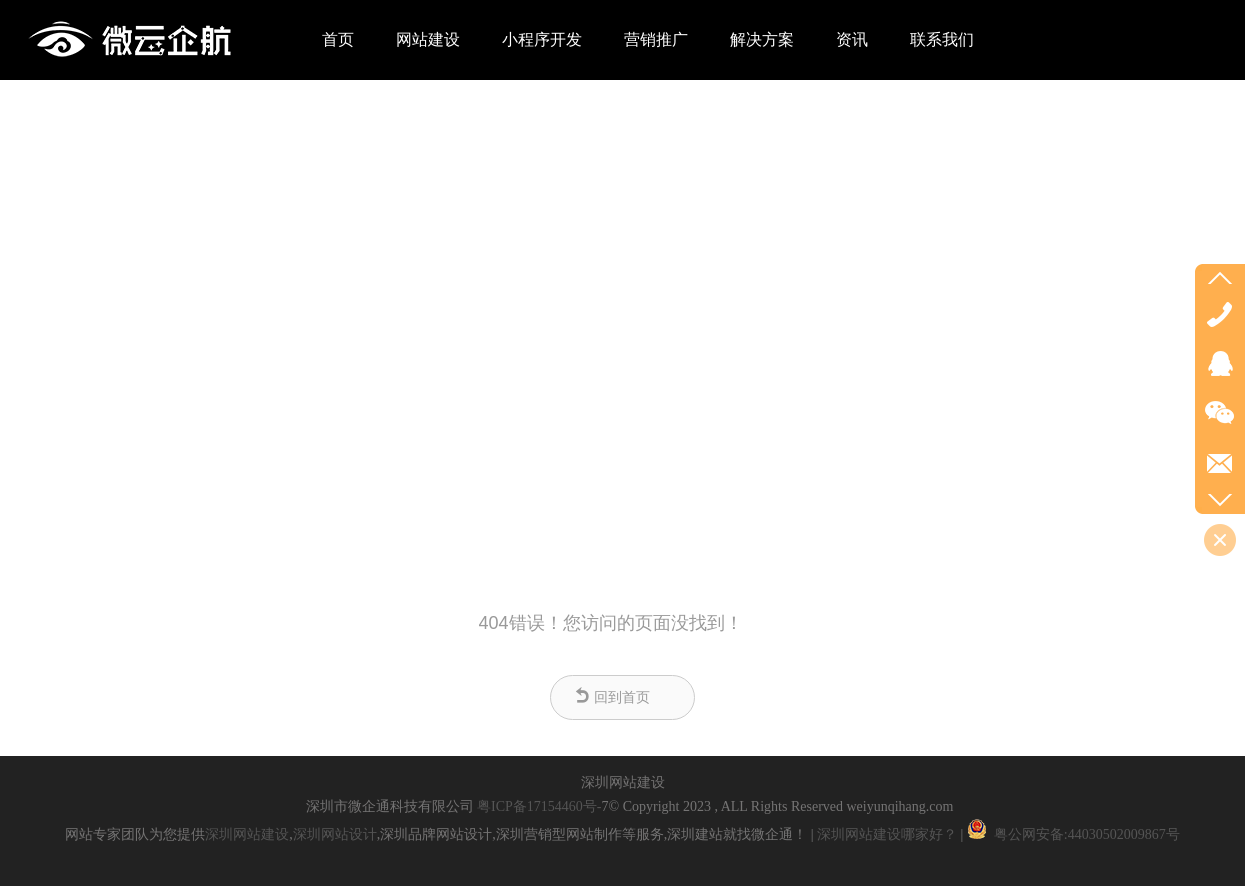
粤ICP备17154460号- (538, 806)
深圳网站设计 (335, 834)
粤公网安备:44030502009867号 (1071, 834)
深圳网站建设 (247, 834)
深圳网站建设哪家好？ (887, 834)
